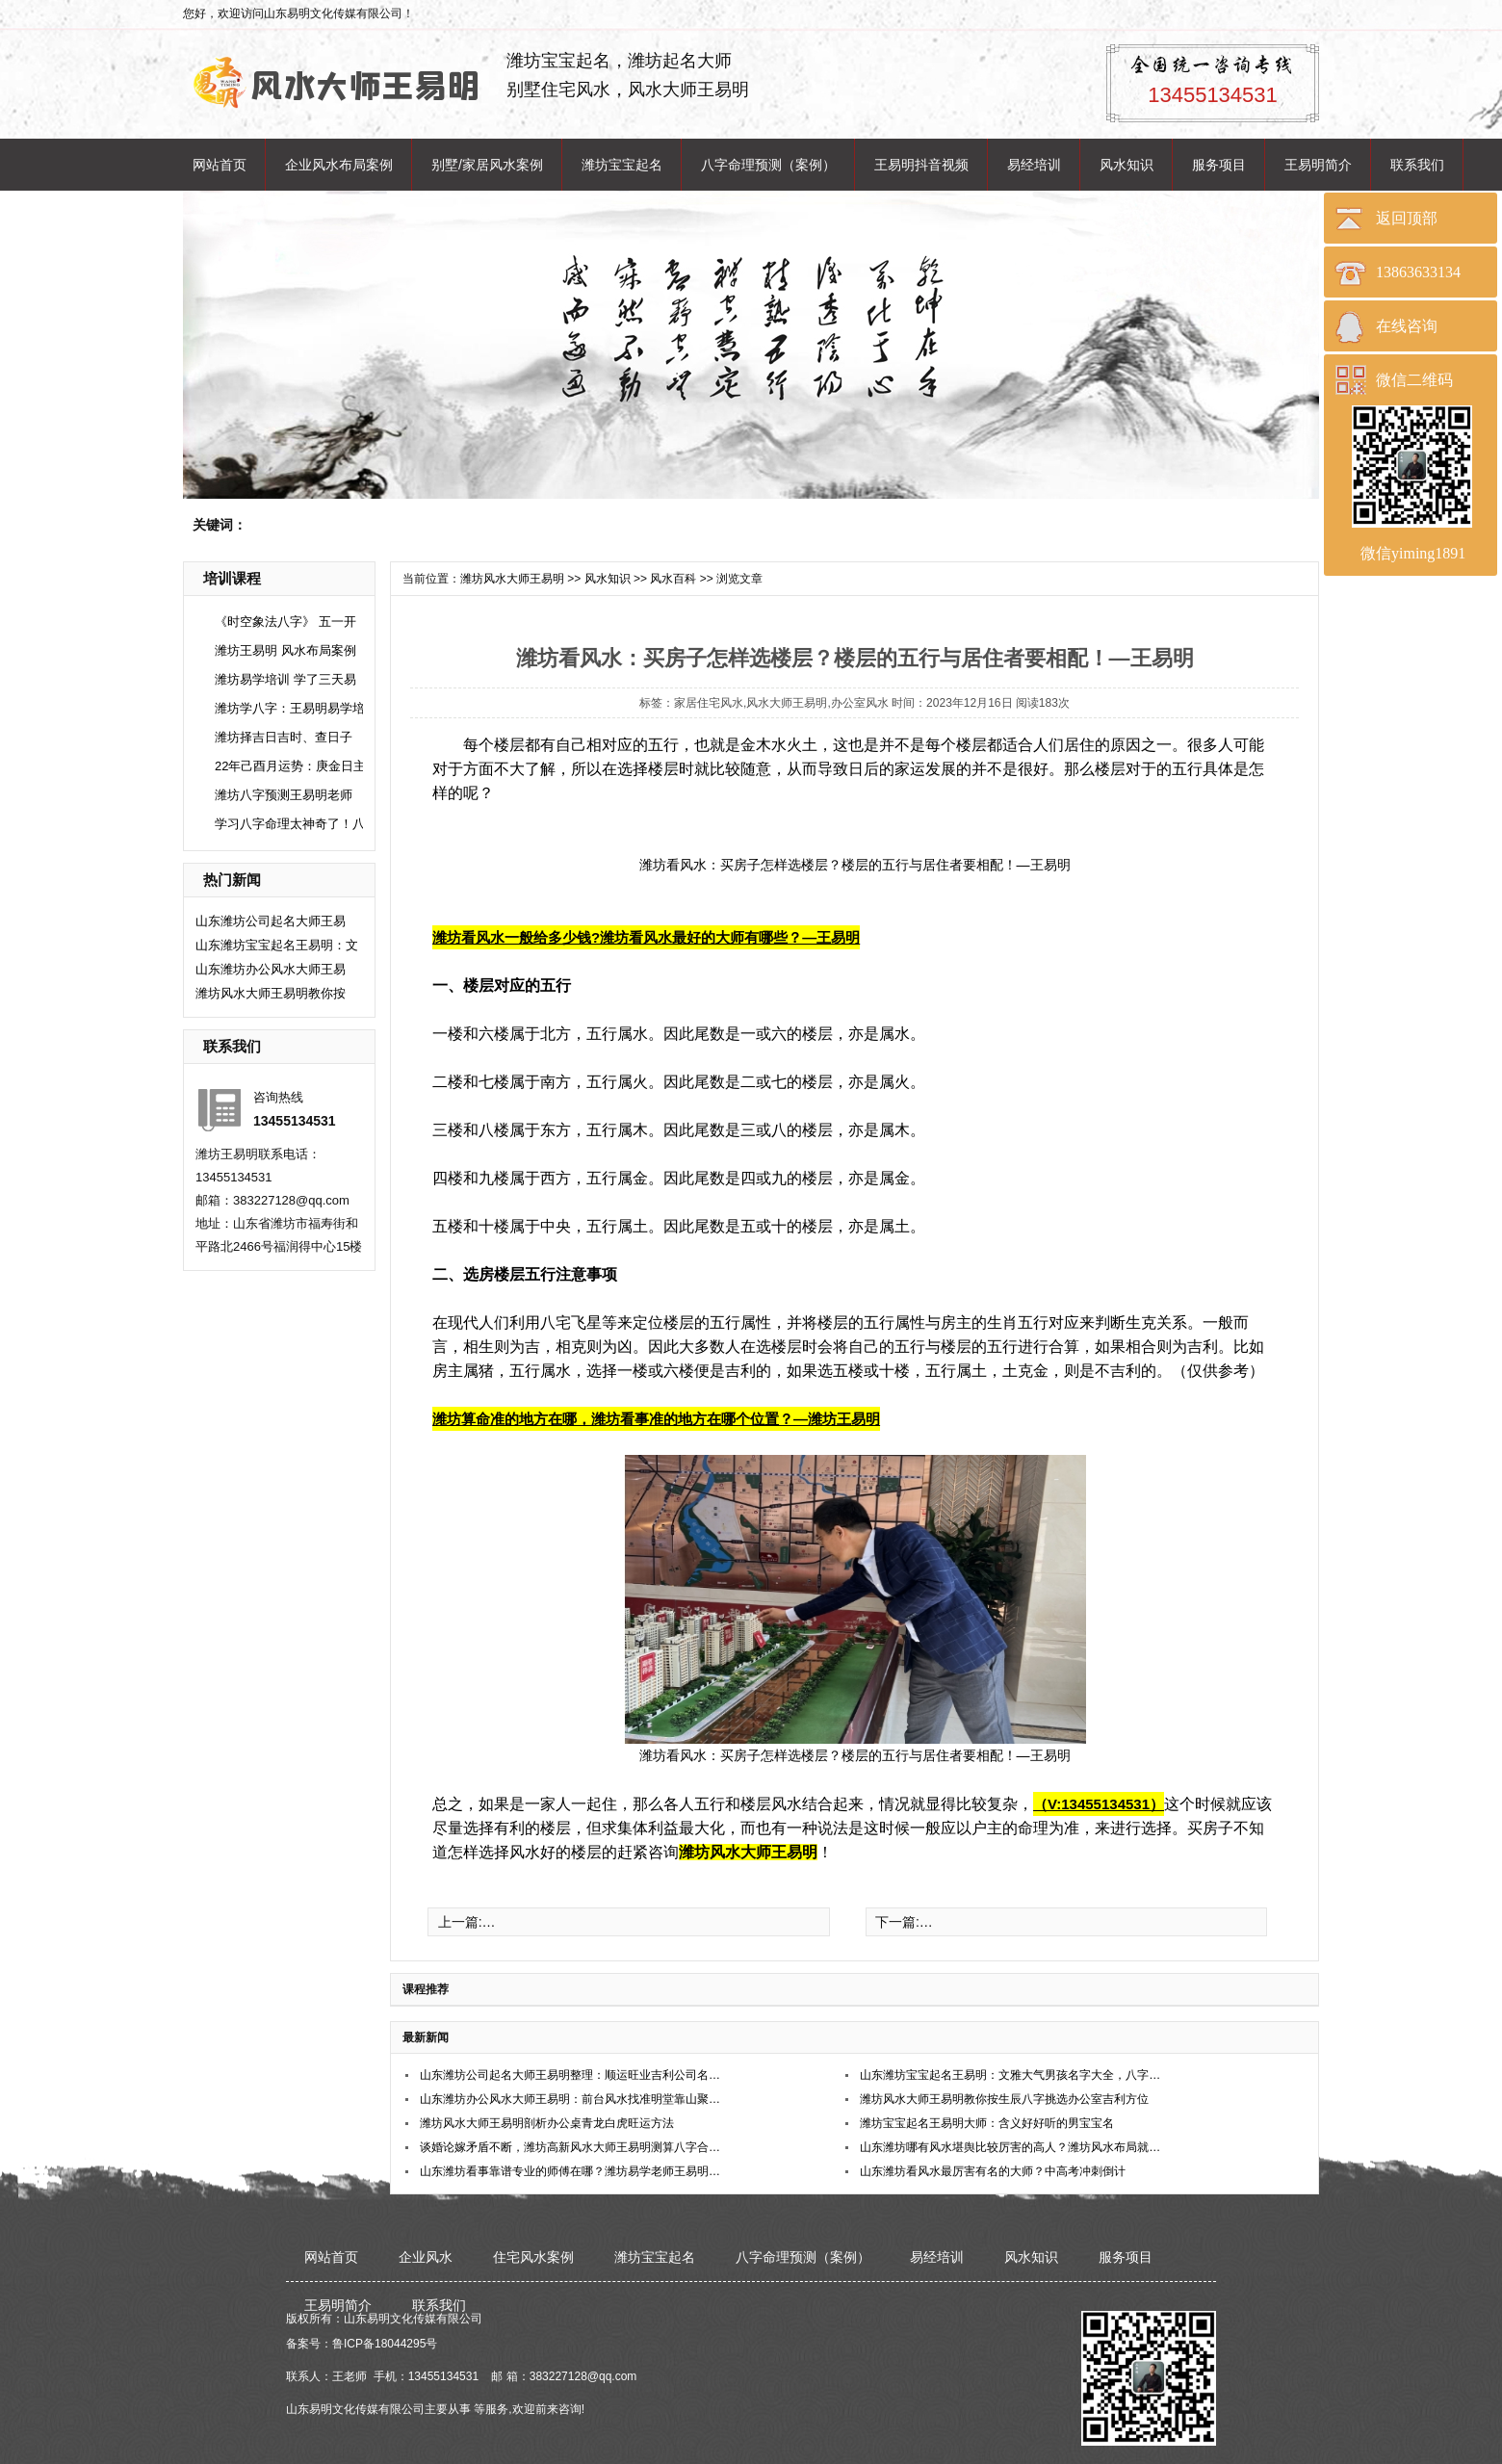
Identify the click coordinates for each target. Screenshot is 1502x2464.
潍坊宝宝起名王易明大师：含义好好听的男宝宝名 (987, 2123)
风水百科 (673, 578)
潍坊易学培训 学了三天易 (285, 679)
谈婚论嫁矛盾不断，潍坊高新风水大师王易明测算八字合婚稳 (571, 2147)
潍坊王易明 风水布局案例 (285, 650)
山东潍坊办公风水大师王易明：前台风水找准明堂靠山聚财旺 (571, 2099)
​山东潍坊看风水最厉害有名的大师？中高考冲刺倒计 (993, 2171)
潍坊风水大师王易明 (512, 578)
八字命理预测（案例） (768, 164)
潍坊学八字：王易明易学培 (290, 708)
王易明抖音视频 (921, 164)
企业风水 (426, 2257)
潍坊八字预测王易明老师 (283, 795)
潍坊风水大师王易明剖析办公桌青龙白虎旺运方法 (547, 2123)
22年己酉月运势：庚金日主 (290, 766)
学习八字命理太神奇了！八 (290, 824)
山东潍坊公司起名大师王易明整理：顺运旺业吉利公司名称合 (571, 2075)
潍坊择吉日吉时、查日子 (283, 737)
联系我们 (1417, 164)
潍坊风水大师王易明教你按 (270, 993)
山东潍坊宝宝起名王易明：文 (276, 945)
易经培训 (1034, 164)
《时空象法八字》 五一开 (285, 621)
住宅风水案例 (533, 2257)
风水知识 (1126, 164)
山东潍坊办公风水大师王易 (270, 969)
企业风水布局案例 (339, 164)
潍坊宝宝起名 (622, 164)
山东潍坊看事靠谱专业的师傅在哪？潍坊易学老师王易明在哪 (571, 2171)
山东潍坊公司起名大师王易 (270, 921)
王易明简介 (1318, 164)
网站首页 (219, 164)
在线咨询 (1406, 326)
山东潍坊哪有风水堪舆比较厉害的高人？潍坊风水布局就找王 (1011, 2147)
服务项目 (1219, 164)
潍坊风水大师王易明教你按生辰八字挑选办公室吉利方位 (1004, 2099)
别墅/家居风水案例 (487, 164)
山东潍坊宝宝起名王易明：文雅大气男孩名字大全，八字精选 (1011, 2075)
